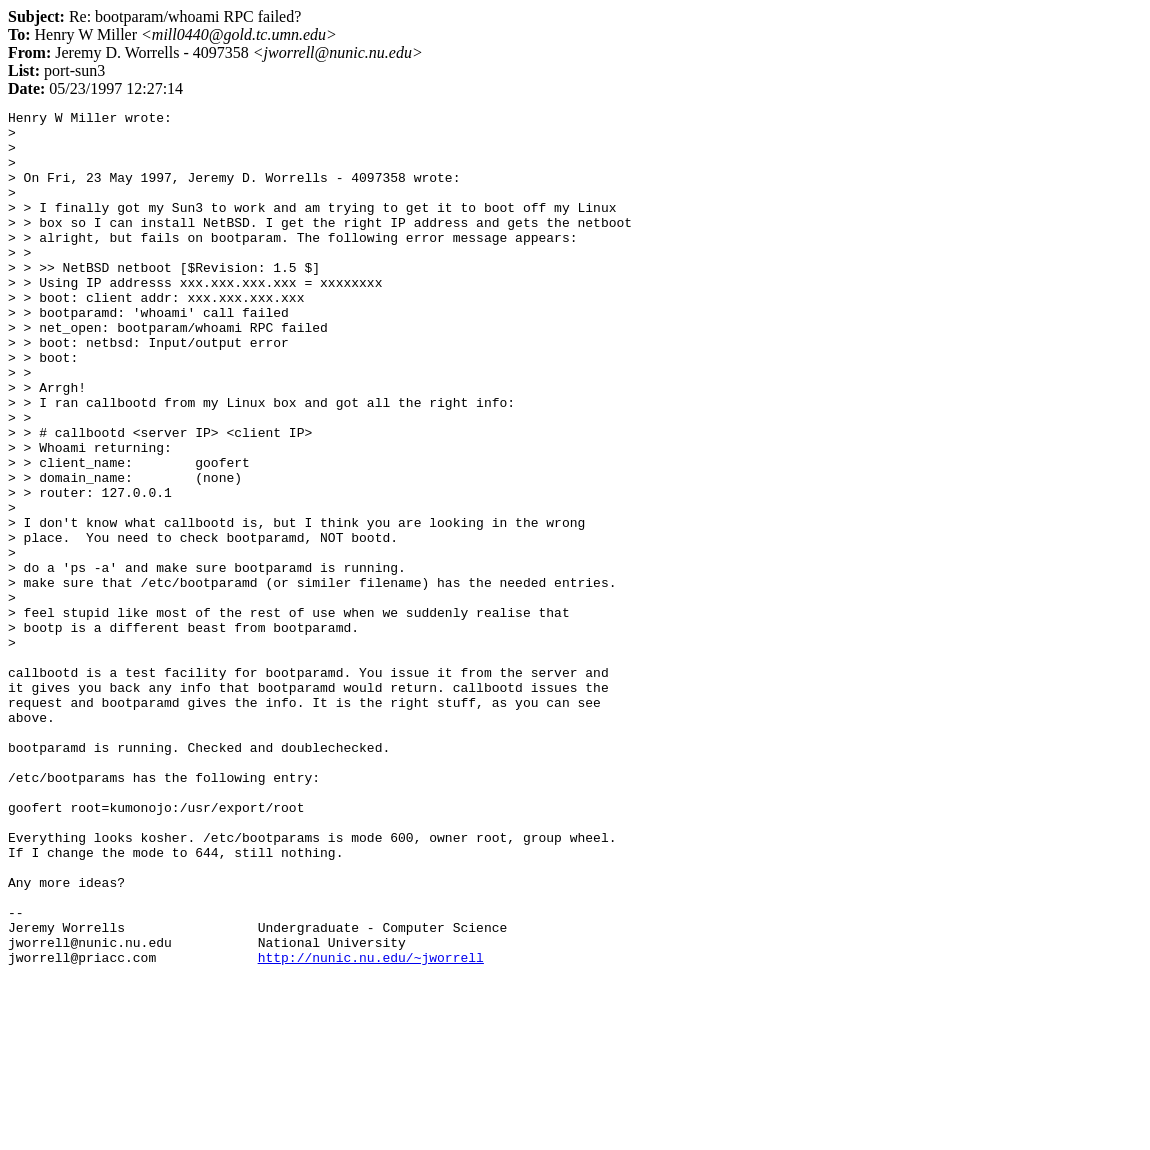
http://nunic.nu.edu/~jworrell (371, 1128)
